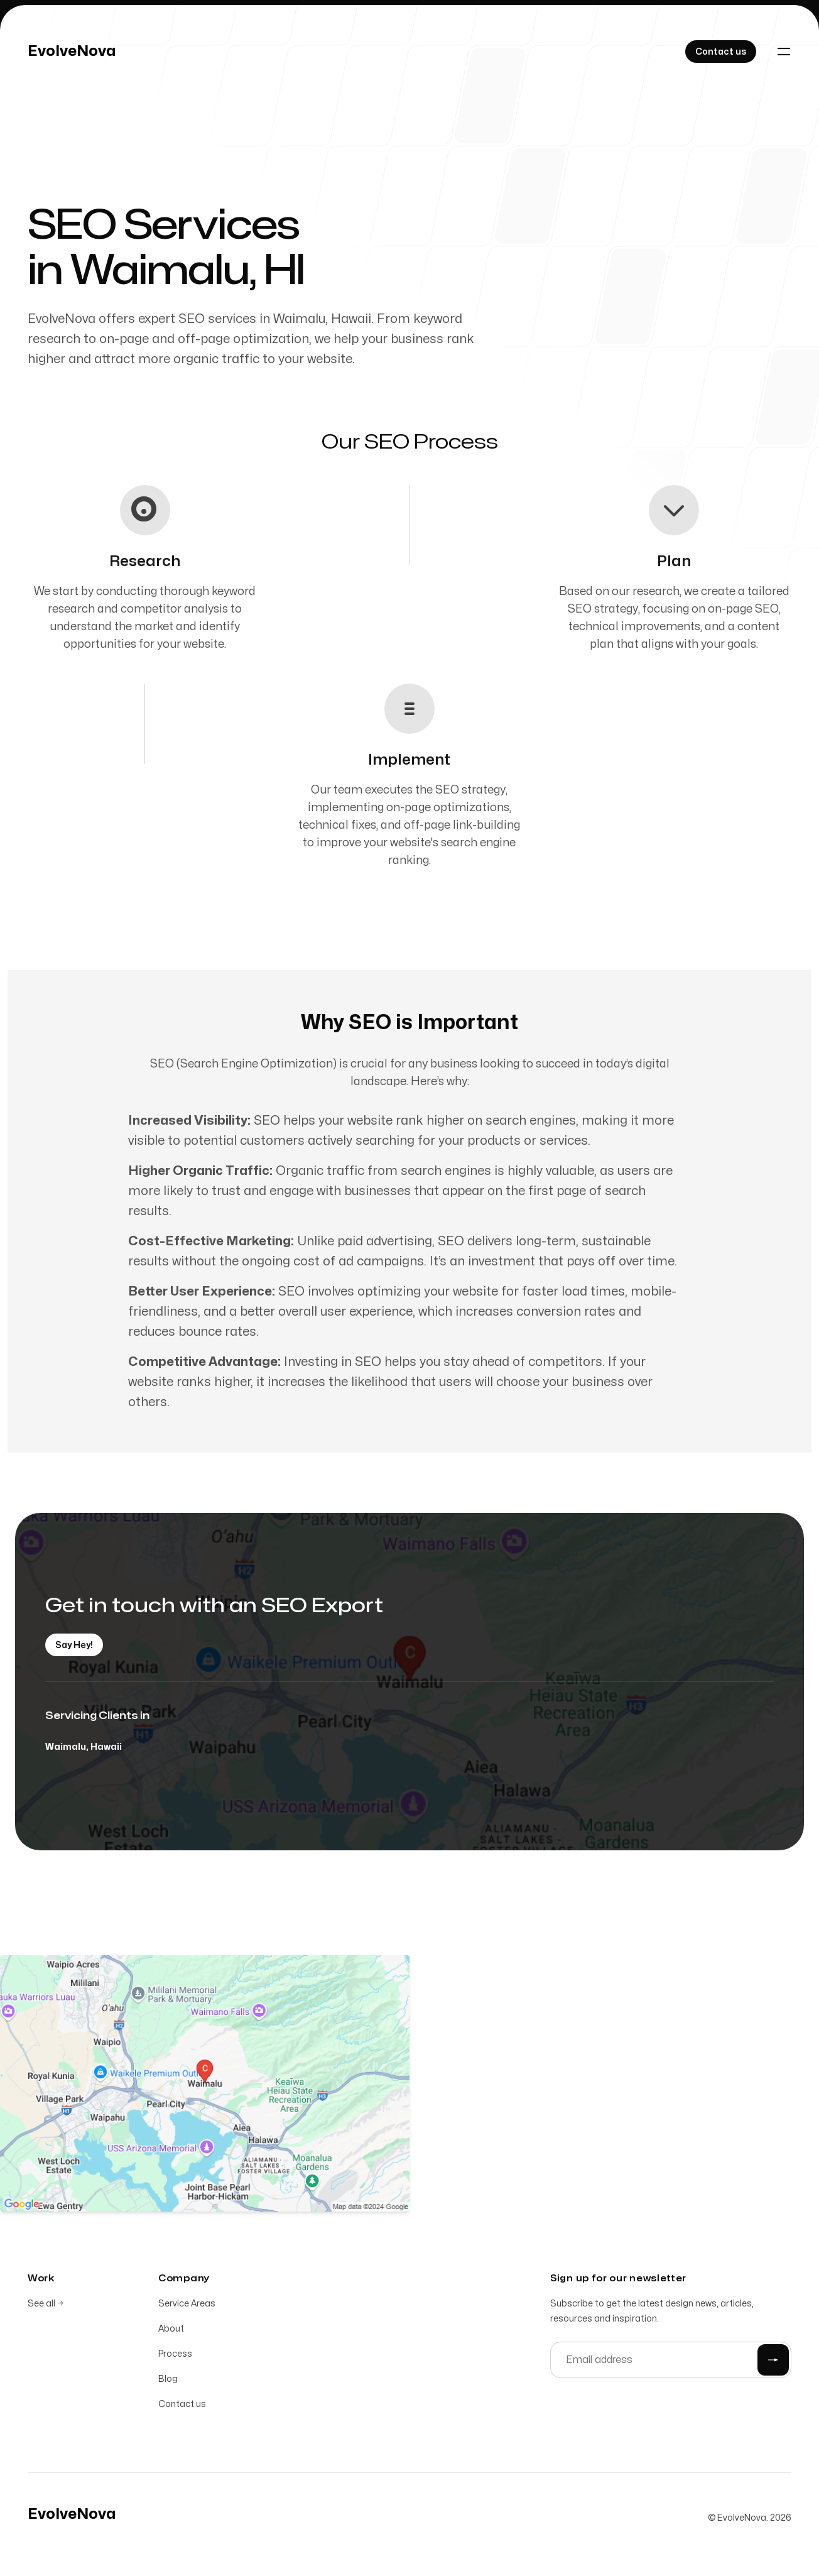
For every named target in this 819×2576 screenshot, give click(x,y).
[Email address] (670, 2362)
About (171, 2331)
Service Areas (186, 2305)
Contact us (182, 2406)
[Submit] (773, 2361)
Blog (168, 2381)
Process (175, 2356)
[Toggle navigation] (784, 51)
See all (45, 2305)
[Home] (72, 51)
